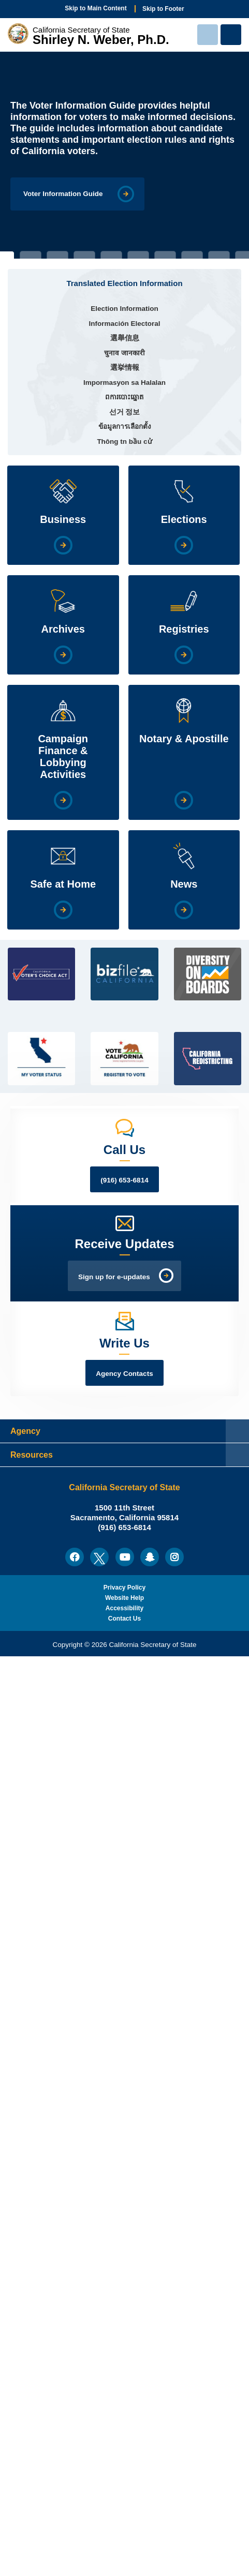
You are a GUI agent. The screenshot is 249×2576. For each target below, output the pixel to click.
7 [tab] (165, 255)
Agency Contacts (124, 1373)
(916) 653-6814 (124, 1180)
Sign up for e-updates (114, 1277)
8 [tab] (192, 255)
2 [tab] (30, 255)
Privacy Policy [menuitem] (124, 1587)
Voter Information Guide (63, 194)
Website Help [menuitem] (124, 1597)
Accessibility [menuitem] (124, 1608)
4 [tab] (84, 255)
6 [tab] (138, 255)
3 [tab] (57, 255)
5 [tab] (111, 255)
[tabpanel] (124, 155)
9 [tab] (219, 255)
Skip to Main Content (95, 8)
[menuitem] (74, 1557)
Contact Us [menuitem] (124, 1618)
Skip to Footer (163, 8)
